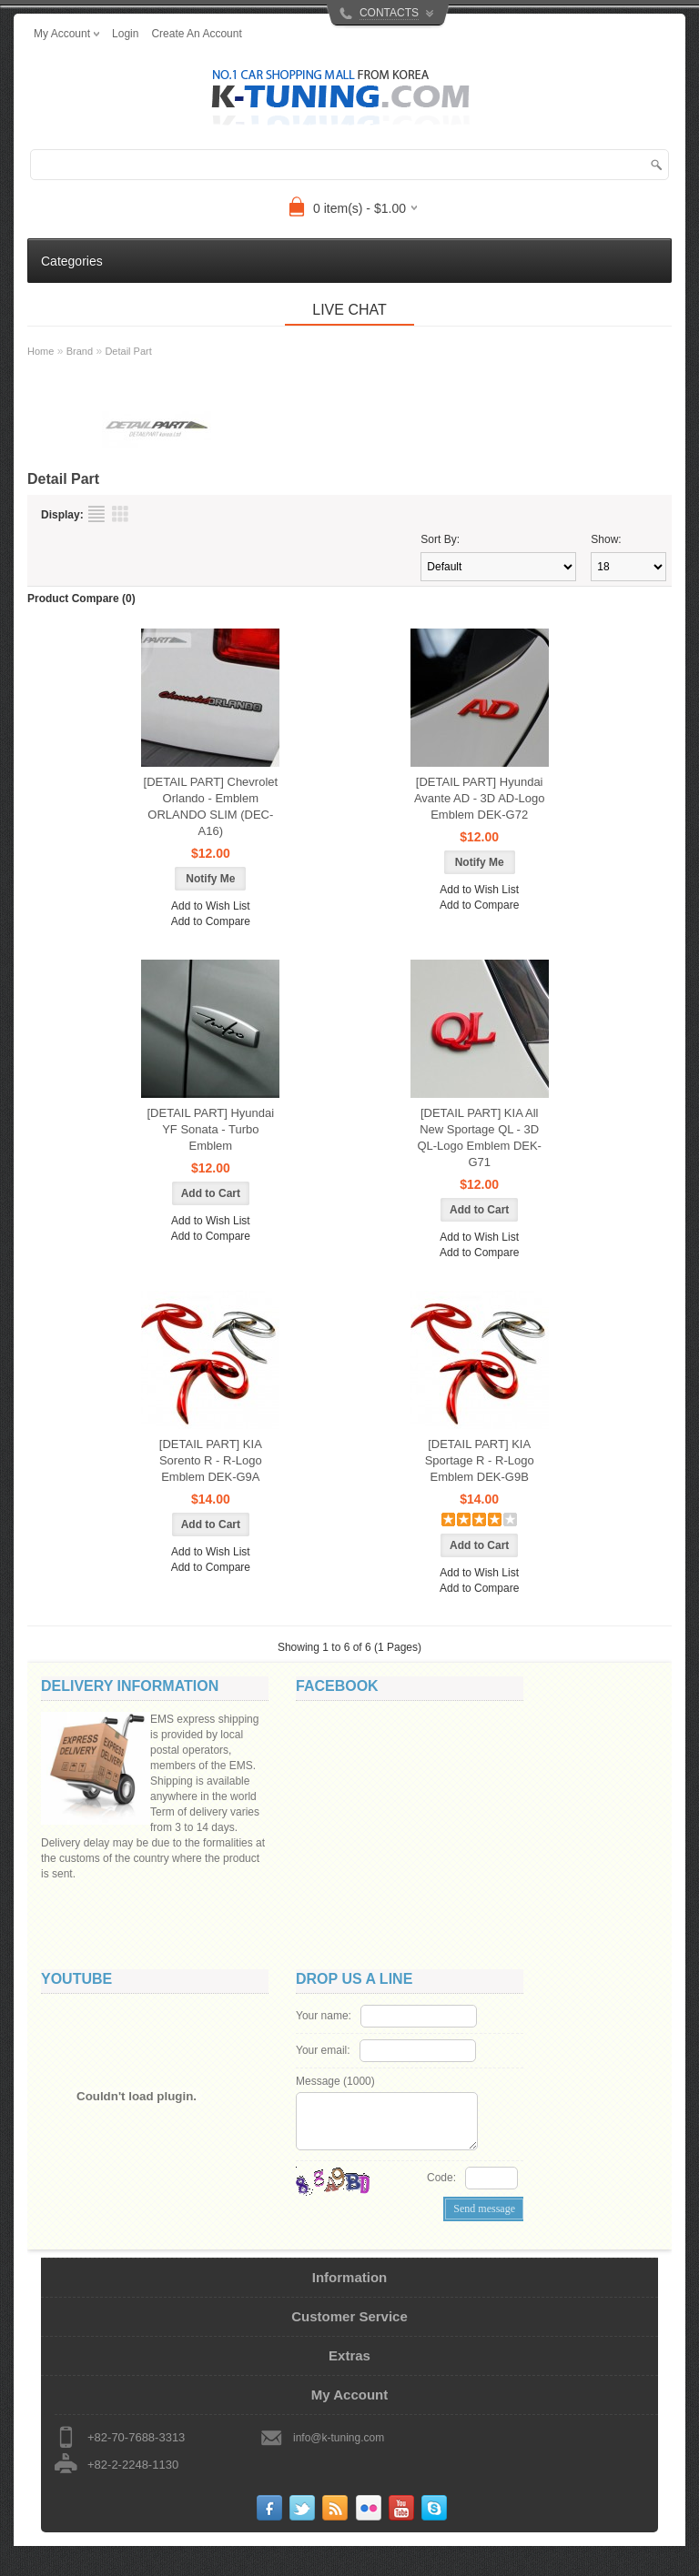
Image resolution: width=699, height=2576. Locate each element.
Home (40, 351)
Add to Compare (210, 921)
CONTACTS (389, 12)
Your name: (323, 2031)
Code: (441, 2193)
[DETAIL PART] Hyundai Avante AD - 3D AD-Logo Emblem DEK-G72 (479, 798)
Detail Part (128, 351)
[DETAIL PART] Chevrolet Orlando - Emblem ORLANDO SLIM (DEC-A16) (211, 806)
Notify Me (210, 878)
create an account (196, 33)
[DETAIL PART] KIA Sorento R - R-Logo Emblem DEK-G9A (210, 1460)
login (125, 33)
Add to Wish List (210, 906)
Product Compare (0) (81, 598)
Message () (335, 2096)
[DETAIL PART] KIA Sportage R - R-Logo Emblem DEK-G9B (479, 1460)
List (96, 514)
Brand (79, 351)
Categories (72, 261)
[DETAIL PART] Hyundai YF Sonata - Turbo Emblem (210, 1129)
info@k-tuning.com (338, 2467)
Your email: (323, 2065)
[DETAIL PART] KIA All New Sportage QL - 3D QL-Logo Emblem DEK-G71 (479, 1137)
